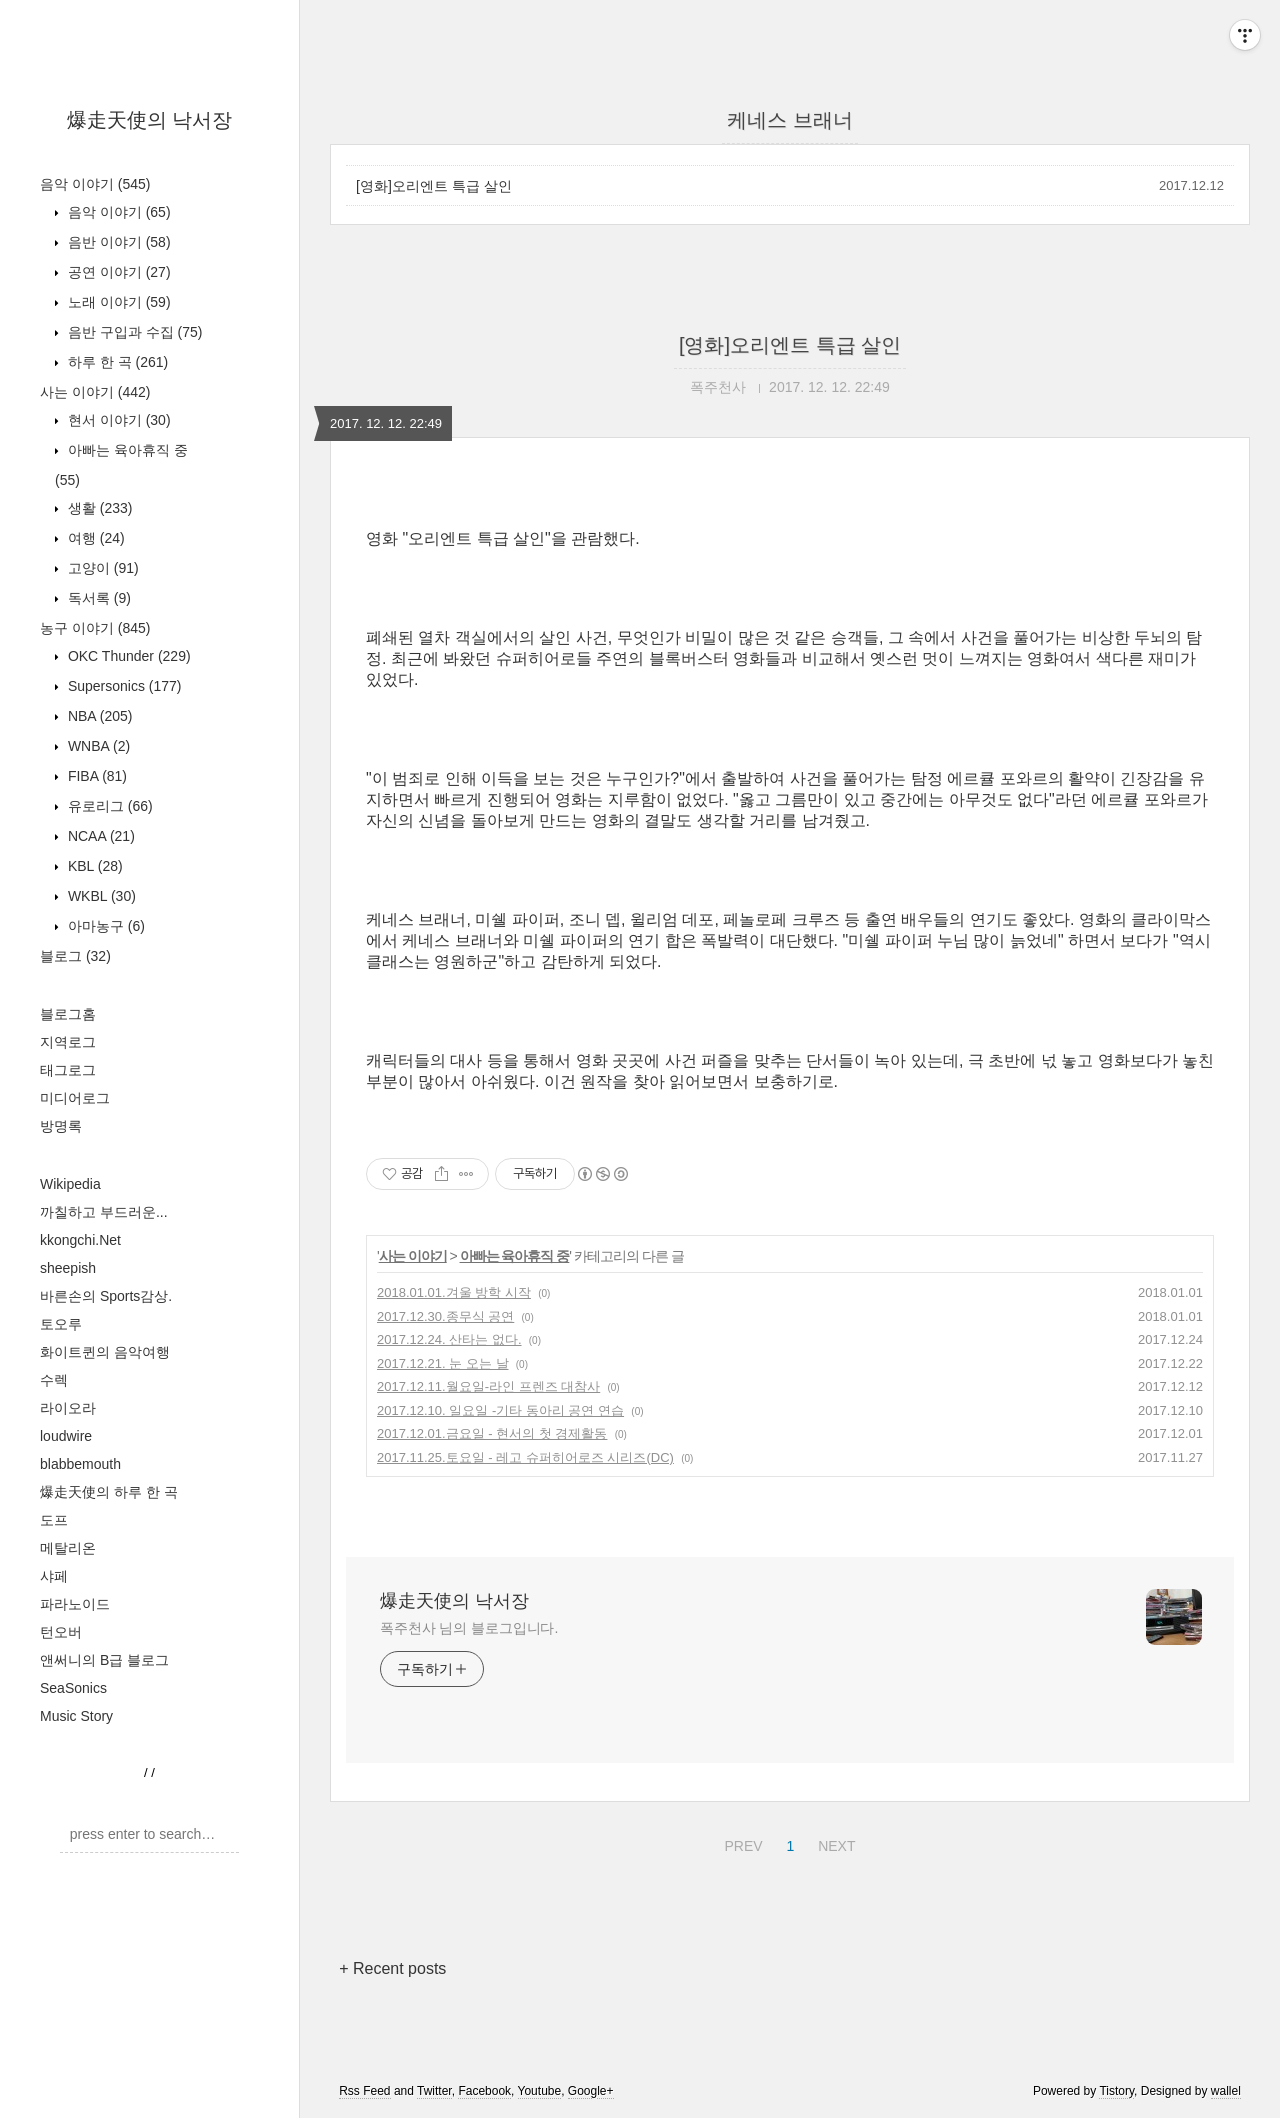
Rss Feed (364, 2091)
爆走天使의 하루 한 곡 (109, 1492)
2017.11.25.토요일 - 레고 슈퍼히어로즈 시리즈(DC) (525, 1457)
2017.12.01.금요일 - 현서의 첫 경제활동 (492, 1433)
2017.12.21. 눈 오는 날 (443, 1363)
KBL (93, 866)
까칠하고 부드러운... (104, 1212)
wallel (1226, 2091)
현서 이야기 (117, 420)
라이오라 (68, 1408)
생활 (98, 508)
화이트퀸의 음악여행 (105, 1352)
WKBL (100, 896)
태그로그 (68, 1070)
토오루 (61, 1324)
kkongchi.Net (80, 1240)
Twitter (434, 2091)
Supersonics (123, 686)
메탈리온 (68, 1548)
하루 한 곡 (116, 362)
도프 (54, 1520)
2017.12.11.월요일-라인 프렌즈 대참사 (488, 1386)
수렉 (54, 1380)
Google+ (591, 2091)
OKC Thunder (127, 656)
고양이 (101, 568)
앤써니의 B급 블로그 (104, 1660)
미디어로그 (75, 1098)
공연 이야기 (117, 272)
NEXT (834, 1843)
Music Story (76, 1716)
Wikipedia (70, 1184)
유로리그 (108, 806)
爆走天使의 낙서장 (150, 120)
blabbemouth (80, 1464)
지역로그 (68, 1042)
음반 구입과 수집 (133, 332)
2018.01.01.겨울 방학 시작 (454, 1292)
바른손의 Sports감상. (106, 1296)
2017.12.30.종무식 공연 (445, 1316)
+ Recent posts (392, 1968)
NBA (98, 716)
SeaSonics (73, 1688)
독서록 (97, 598)
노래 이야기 (117, 302)
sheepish (68, 1268)
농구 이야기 (95, 628)
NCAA (99, 836)
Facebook (484, 2091)
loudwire (66, 1436)
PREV (740, 1843)
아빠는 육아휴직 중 (515, 1256)
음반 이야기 (117, 242)
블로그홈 (68, 1014)
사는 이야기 (95, 392)
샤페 (54, 1576)
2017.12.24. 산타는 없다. (449, 1339)
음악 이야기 (95, 184)
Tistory (1116, 2091)
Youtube (540, 2091)
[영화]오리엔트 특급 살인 (434, 186)
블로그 (75, 956)
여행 (94, 538)
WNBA (97, 746)
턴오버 (61, 1632)
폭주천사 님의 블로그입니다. (469, 1628)
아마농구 (104, 926)
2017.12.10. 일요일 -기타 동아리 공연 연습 (500, 1410)
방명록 (61, 1126)
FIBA (95, 776)
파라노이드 (75, 1604)
